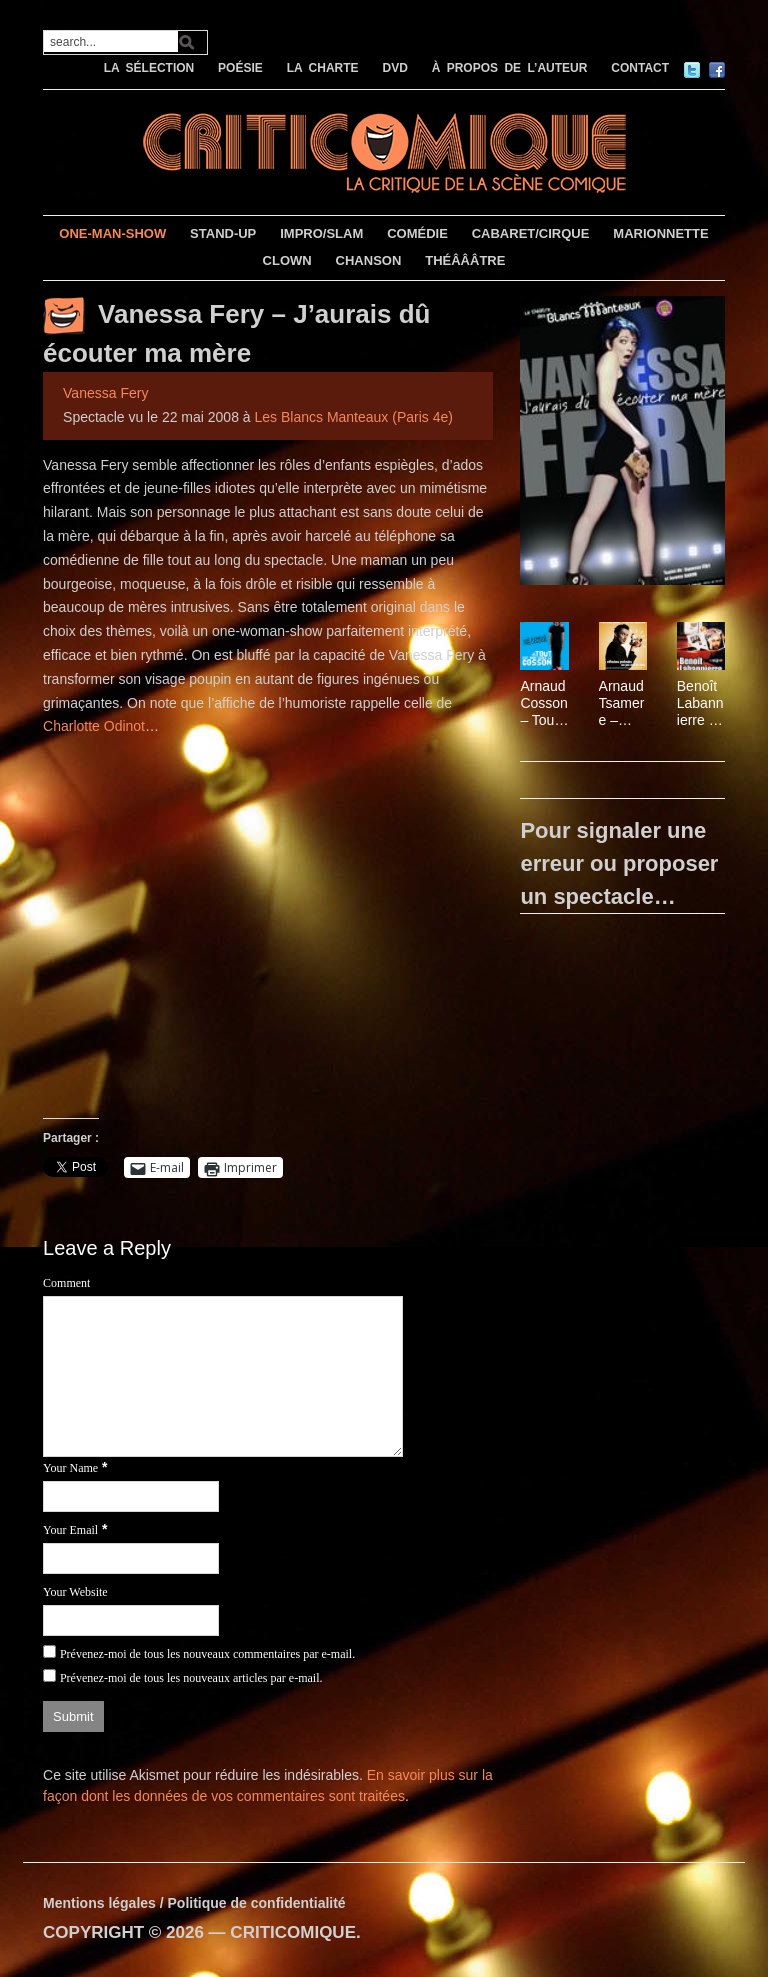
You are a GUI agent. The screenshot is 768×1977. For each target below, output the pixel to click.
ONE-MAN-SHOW (112, 233)
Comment (66, 1283)
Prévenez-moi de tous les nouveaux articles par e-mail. (191, 1678)
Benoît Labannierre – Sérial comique (700, 703)
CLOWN (287, 260)
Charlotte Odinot (94, 726)
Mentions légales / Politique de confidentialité (194, 1903)
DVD (394, 68)
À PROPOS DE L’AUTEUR (510, 68)
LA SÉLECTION (149, 68)
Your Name (70, 1468)
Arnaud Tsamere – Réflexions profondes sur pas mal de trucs (622, 703)
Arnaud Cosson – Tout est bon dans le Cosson (543, 703)
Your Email (70, 1530)
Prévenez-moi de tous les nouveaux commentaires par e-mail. (207, 1654)
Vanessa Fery (105, 393)
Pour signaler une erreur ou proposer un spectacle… (619, 863)
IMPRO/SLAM (321, 233)
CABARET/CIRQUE (531, 233)
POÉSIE (240, 68)
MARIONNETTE (660, 233)
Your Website (75, 1592)
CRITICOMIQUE (293, 1932)
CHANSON (369, 260)
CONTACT (640, 68)
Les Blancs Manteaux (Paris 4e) (354, 417)
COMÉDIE (417, 233)
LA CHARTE (323, 68)
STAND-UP (223, 233)
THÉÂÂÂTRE (465, 260)
